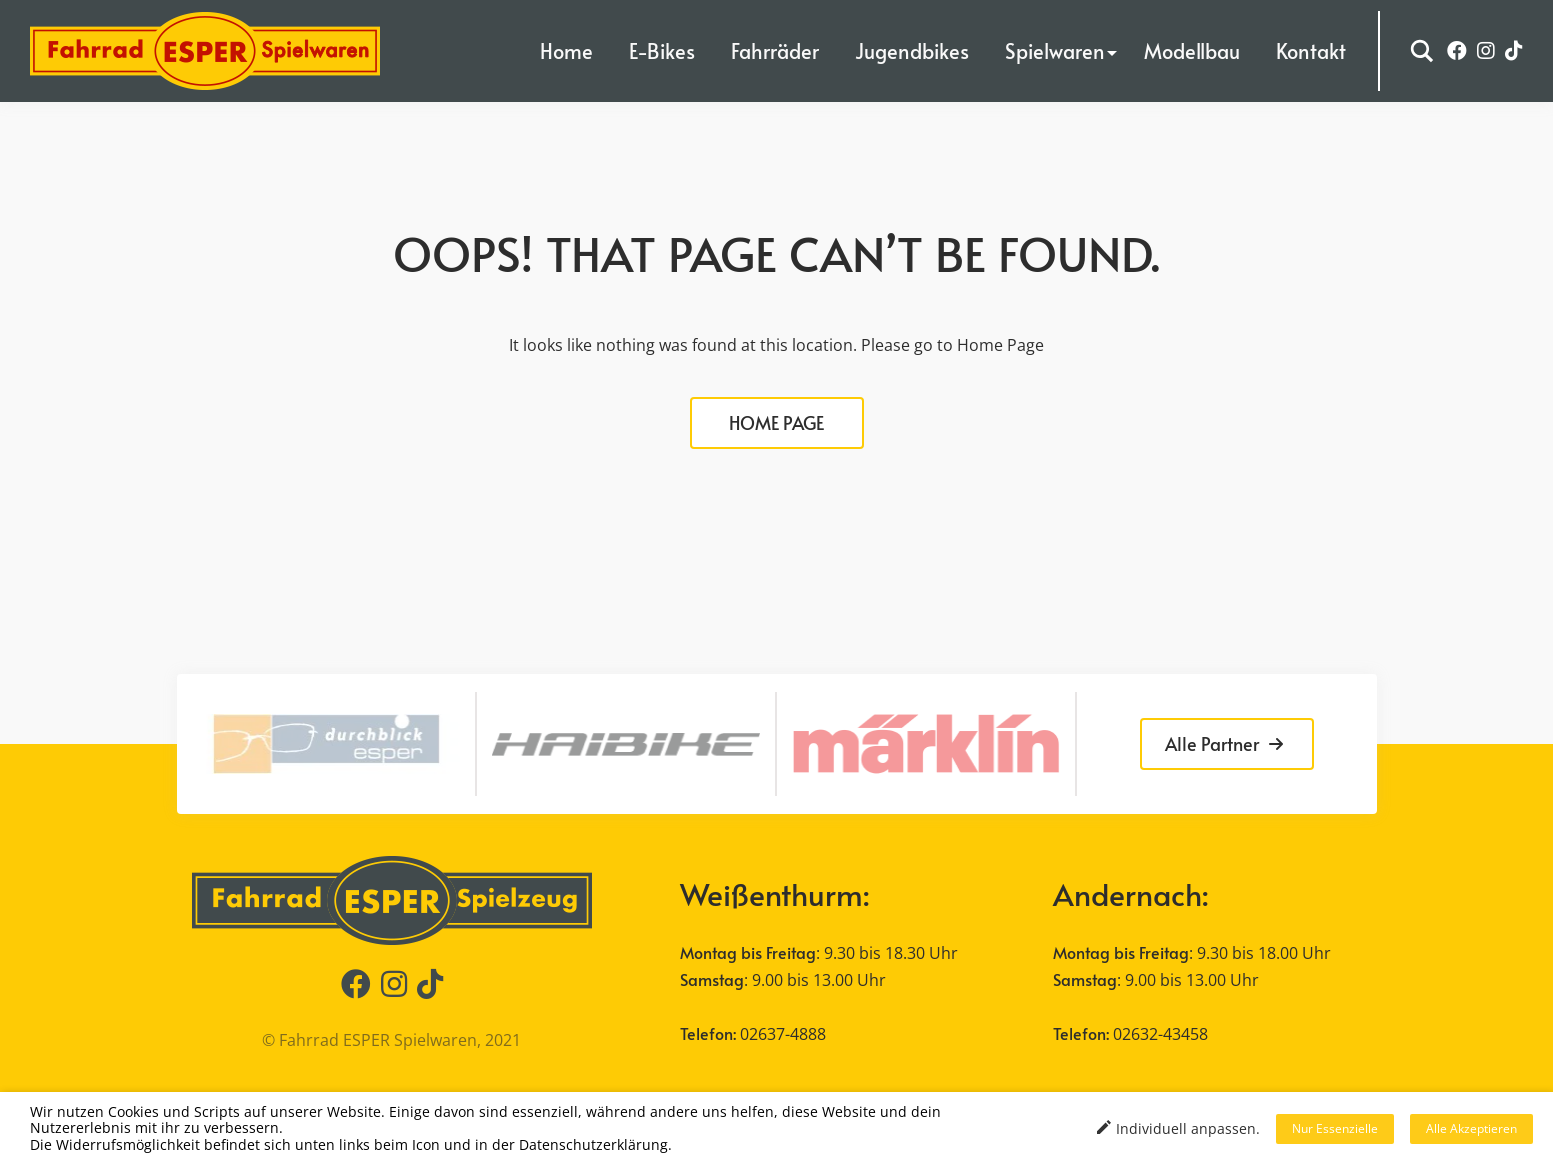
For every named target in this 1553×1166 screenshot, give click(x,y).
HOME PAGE (776, 422)
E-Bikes (662, 51)
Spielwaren (1055, 51)
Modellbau (1192, 51)
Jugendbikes (912, 51)
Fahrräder (775, 51)
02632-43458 (1160, 1034)
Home (566, 51)
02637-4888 (783, 1034)
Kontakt (1311, 51)
